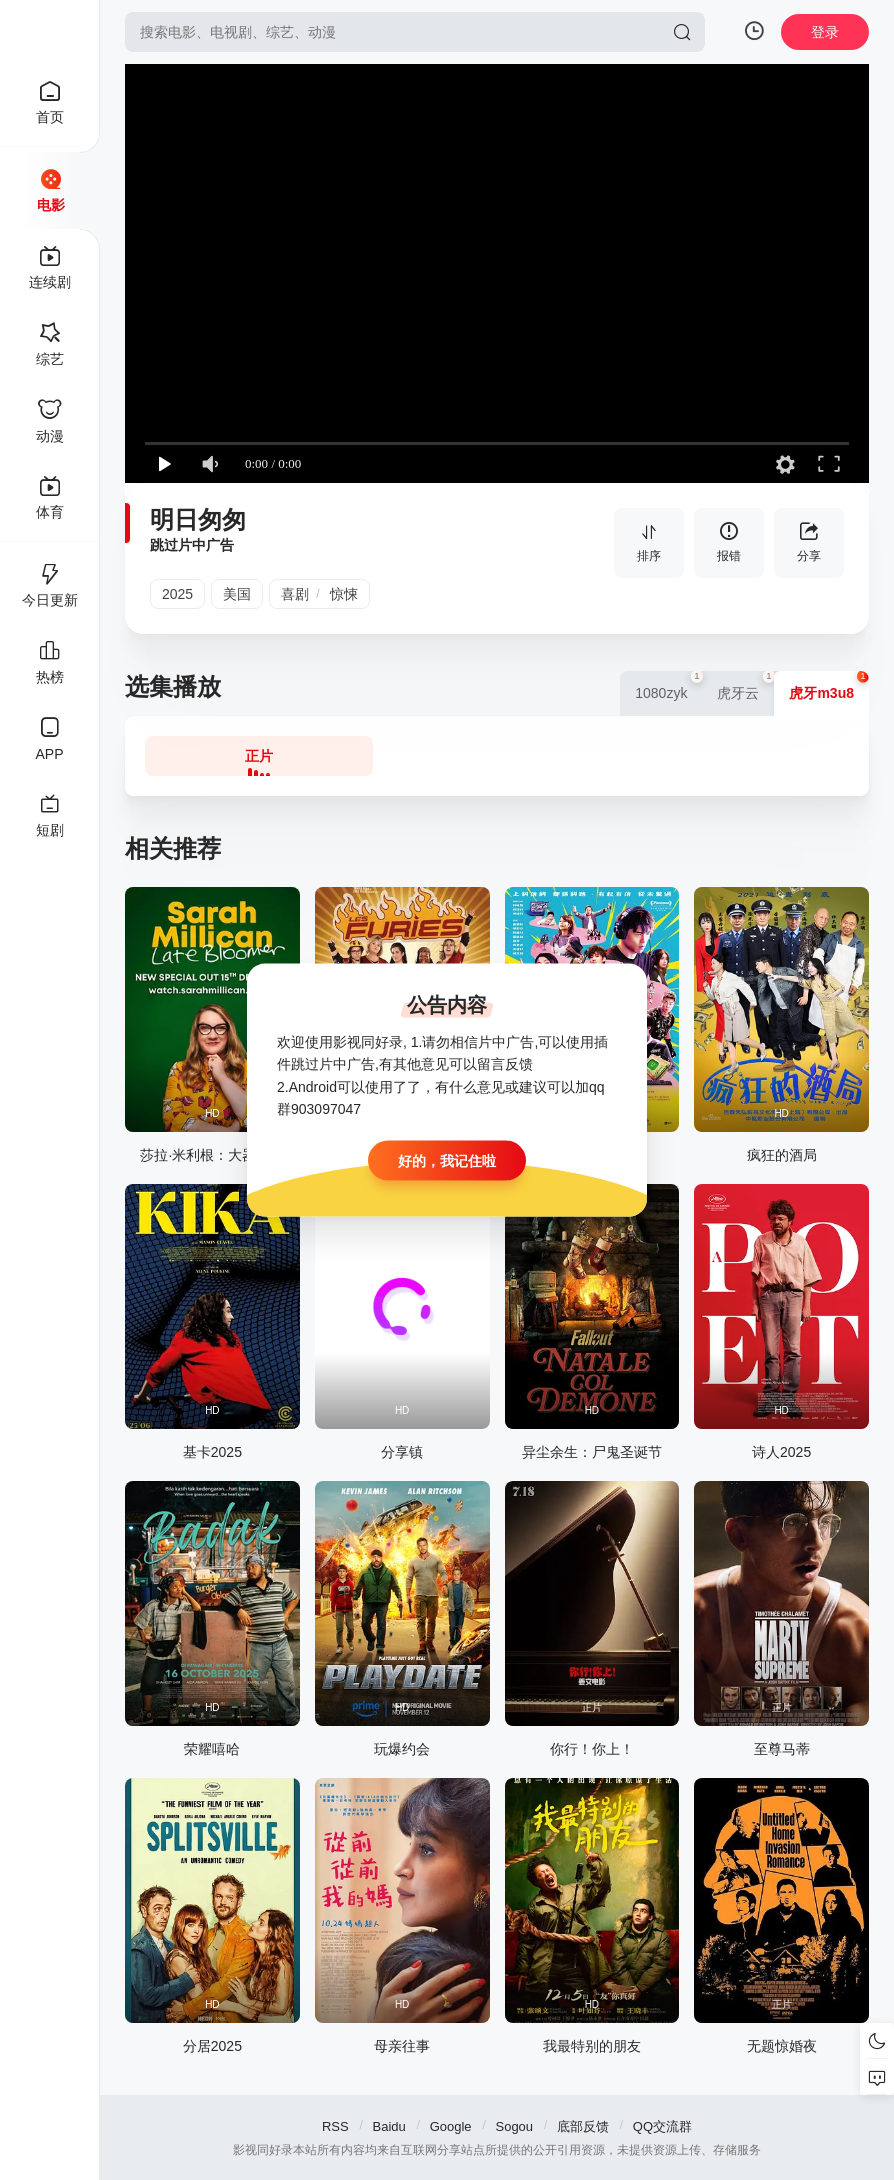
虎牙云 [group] (745, 686)
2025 (177, 594)
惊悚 (344, 594)
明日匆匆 (198, 519)
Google (451, 2126)
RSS (335, 2126)
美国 (237, 594)
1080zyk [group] (668, 686)
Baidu (389, 2126)
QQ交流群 (662, 2126)
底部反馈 (583, 2126)
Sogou (514, 2126)
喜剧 (295, 594)
